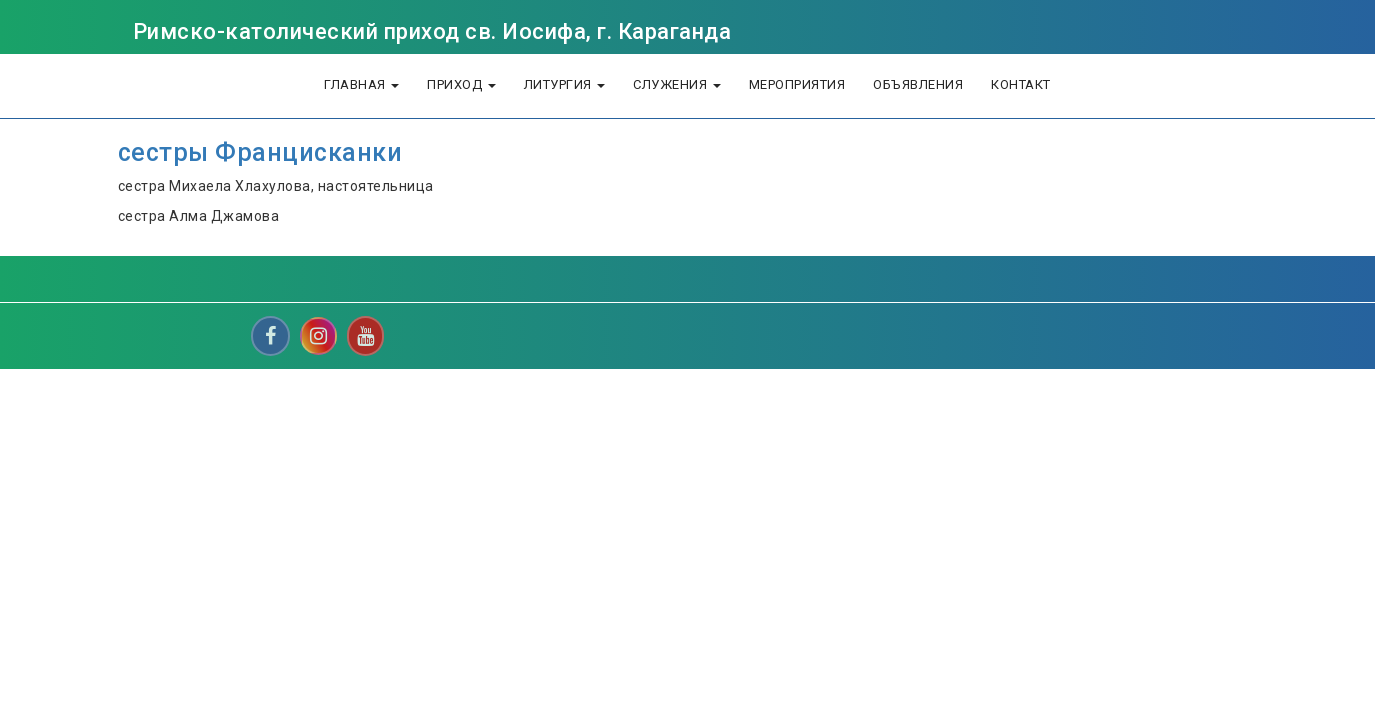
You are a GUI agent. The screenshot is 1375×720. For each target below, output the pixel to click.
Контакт (1021, 84)
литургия (565, 84)
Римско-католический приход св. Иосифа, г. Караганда (432, 31)
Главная (361, 84)
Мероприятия (797, 84)
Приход (461, 84)
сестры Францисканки (260, 152)
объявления (918, 84)
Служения (677, 84)
